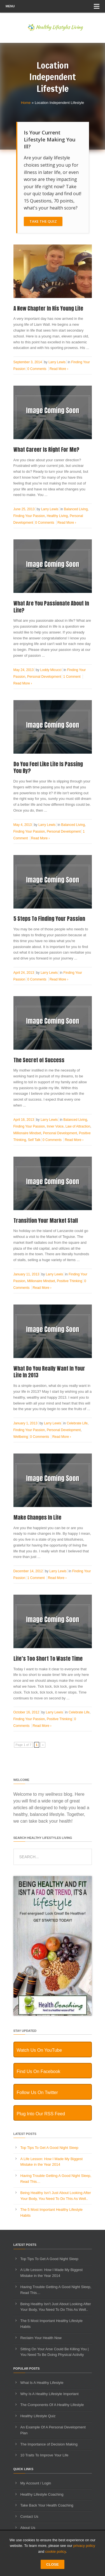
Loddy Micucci (51, 670)
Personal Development (44, 677)
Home (26, 103)
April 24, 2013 (23, 973)
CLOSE (52, 2564)
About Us (27, 2528)
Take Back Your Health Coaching (46, 2505)
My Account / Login (35, 2483)
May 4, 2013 (22, 825)
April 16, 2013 (23, 1120)
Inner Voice (55, 1126)
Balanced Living (76, 509)
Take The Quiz (43, 221)
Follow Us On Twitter (37, 2092)
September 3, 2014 (27, 362)
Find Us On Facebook (38, 2071)
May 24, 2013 (23, 670)
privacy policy (84, 2546)
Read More (59, 369)
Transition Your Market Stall (45, 1220)
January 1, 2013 (25, 1423)
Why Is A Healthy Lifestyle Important (49, 2394)
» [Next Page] (43, 1744)
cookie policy (55, 2551)
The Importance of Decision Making (49, 2444)
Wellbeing (20, 1437)
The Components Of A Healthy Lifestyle (52, 2405)
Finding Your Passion (29, 516)
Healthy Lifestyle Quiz (38, 2416)
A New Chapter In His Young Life (48, 308)
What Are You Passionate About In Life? (51, 606)
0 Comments (36, 369)
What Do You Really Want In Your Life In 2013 (49, 1371)
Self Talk (34, 1140)
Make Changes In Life (37, 1517)
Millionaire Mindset (27, 1133)
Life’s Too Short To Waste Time (48, 1658)
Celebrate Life (77, 1423)
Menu (52, 6)
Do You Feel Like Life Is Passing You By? (48, 767)
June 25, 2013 (24, 509)
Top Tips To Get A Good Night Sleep (49, 2148)
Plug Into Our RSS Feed (41, 2113)
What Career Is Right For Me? (46, 449)
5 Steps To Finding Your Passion (49, 919)
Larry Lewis (57, 362)
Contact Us (29, 2516)
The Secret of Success (38, 1060)
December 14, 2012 (28, 1571)
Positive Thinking (69, 1281)
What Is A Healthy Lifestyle (42, 2383)
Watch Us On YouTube (39, 2050)
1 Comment (72, 677)
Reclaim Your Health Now (41, 2338)
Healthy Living (57, 516)
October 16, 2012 (26, 1712)
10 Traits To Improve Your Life (44, 2455)
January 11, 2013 (26, 1274)
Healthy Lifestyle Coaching (42, 2494)
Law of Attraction (78, 1126)
